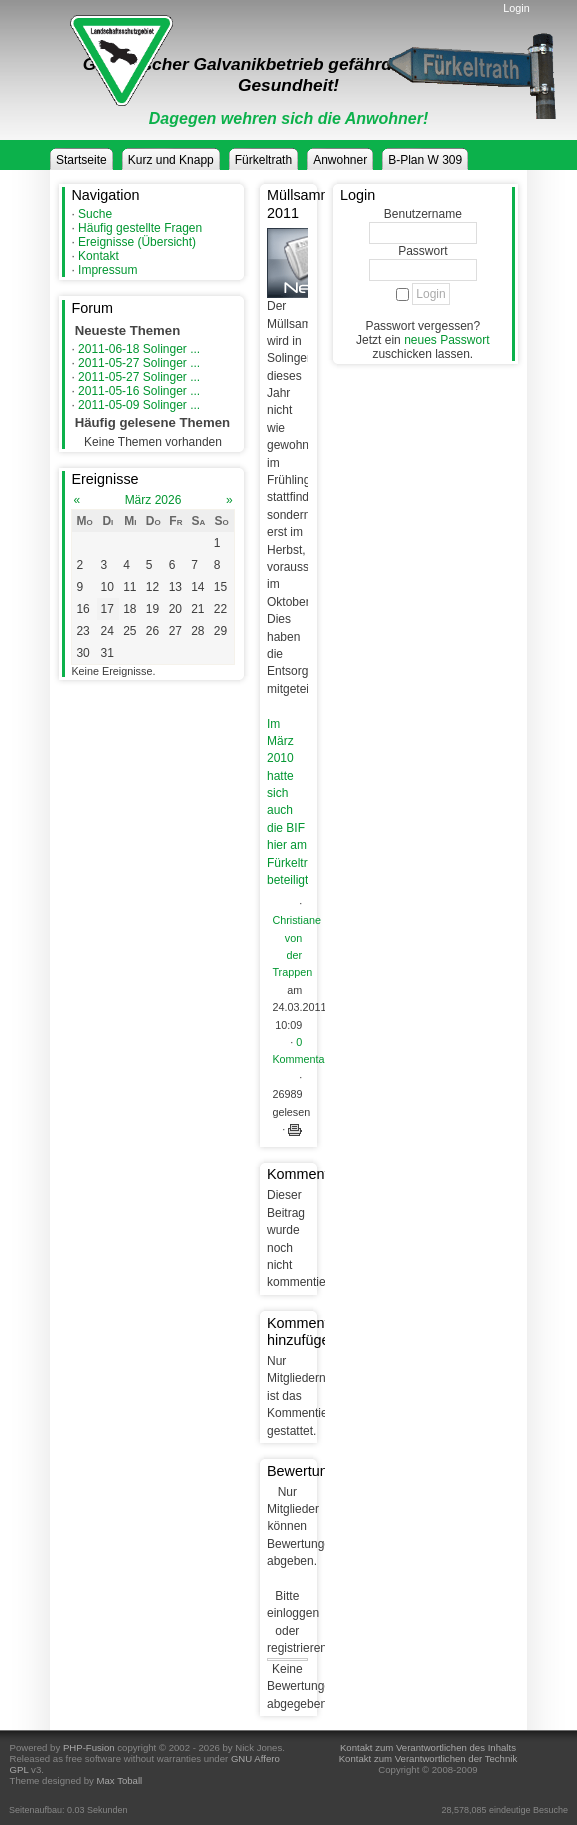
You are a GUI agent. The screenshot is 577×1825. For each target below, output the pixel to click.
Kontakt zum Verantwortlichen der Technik (428, 1758)
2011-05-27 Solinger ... (139, 363)
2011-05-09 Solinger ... (139, 405)
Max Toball (120, 1780)
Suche (95, 214)
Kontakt (98, 256)
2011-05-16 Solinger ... (139, 391)
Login (516, 8)
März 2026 (153, 500)
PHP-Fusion (89, 1747)
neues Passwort (446, 340)
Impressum (107, 270)
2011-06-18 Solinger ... (139, 349)
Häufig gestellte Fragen (140, 228)
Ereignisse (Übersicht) (137, 242)
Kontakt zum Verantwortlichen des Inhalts (428, 1747)
